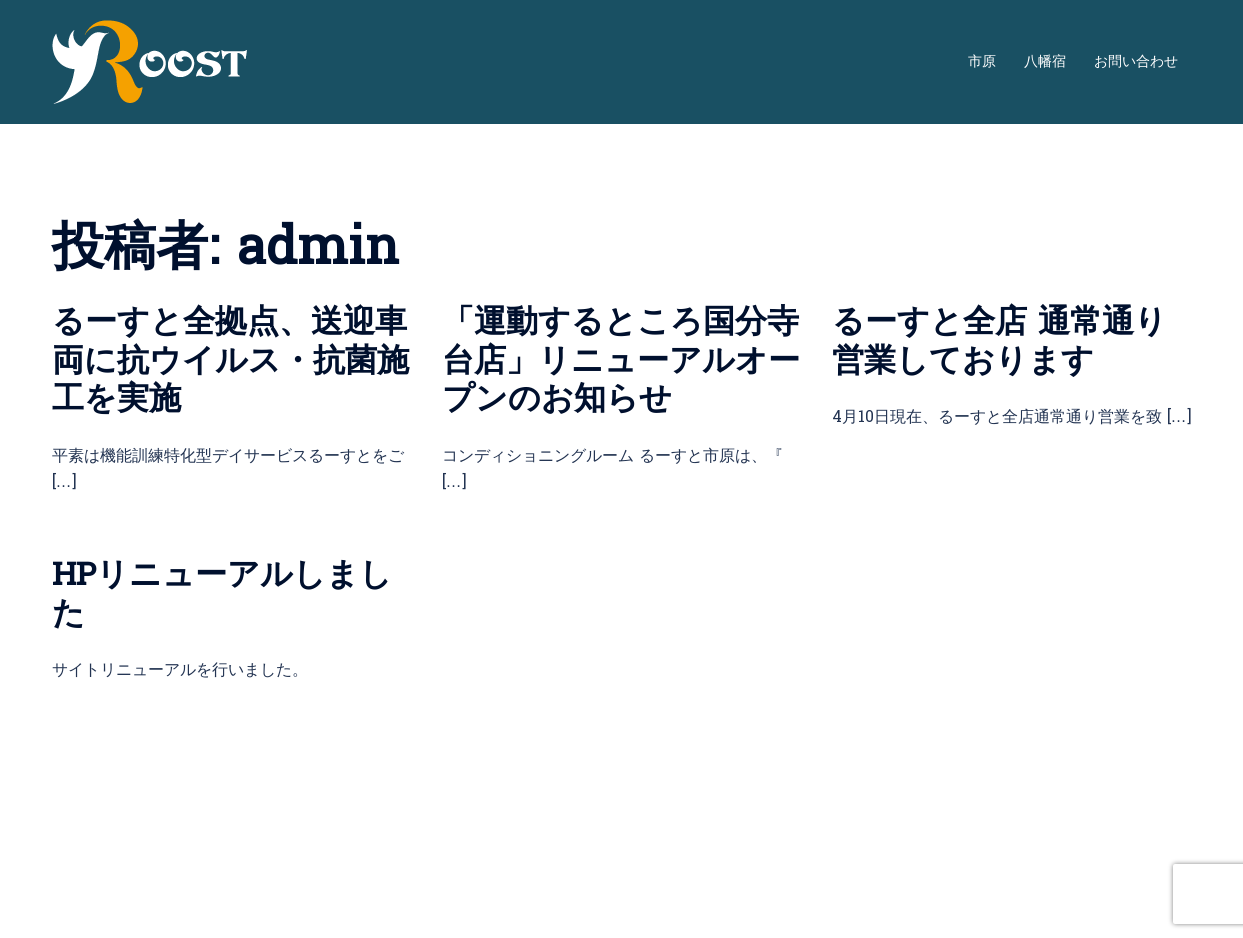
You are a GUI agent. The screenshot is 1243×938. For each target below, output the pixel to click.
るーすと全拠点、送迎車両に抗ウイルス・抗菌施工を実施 (230, 360)
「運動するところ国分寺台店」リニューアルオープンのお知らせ (621, 360)
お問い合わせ (1136, 62)
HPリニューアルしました (222, 594)
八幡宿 (1045, 62)
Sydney (83, 903)
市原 (982, 62)
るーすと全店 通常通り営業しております (999, 341)
